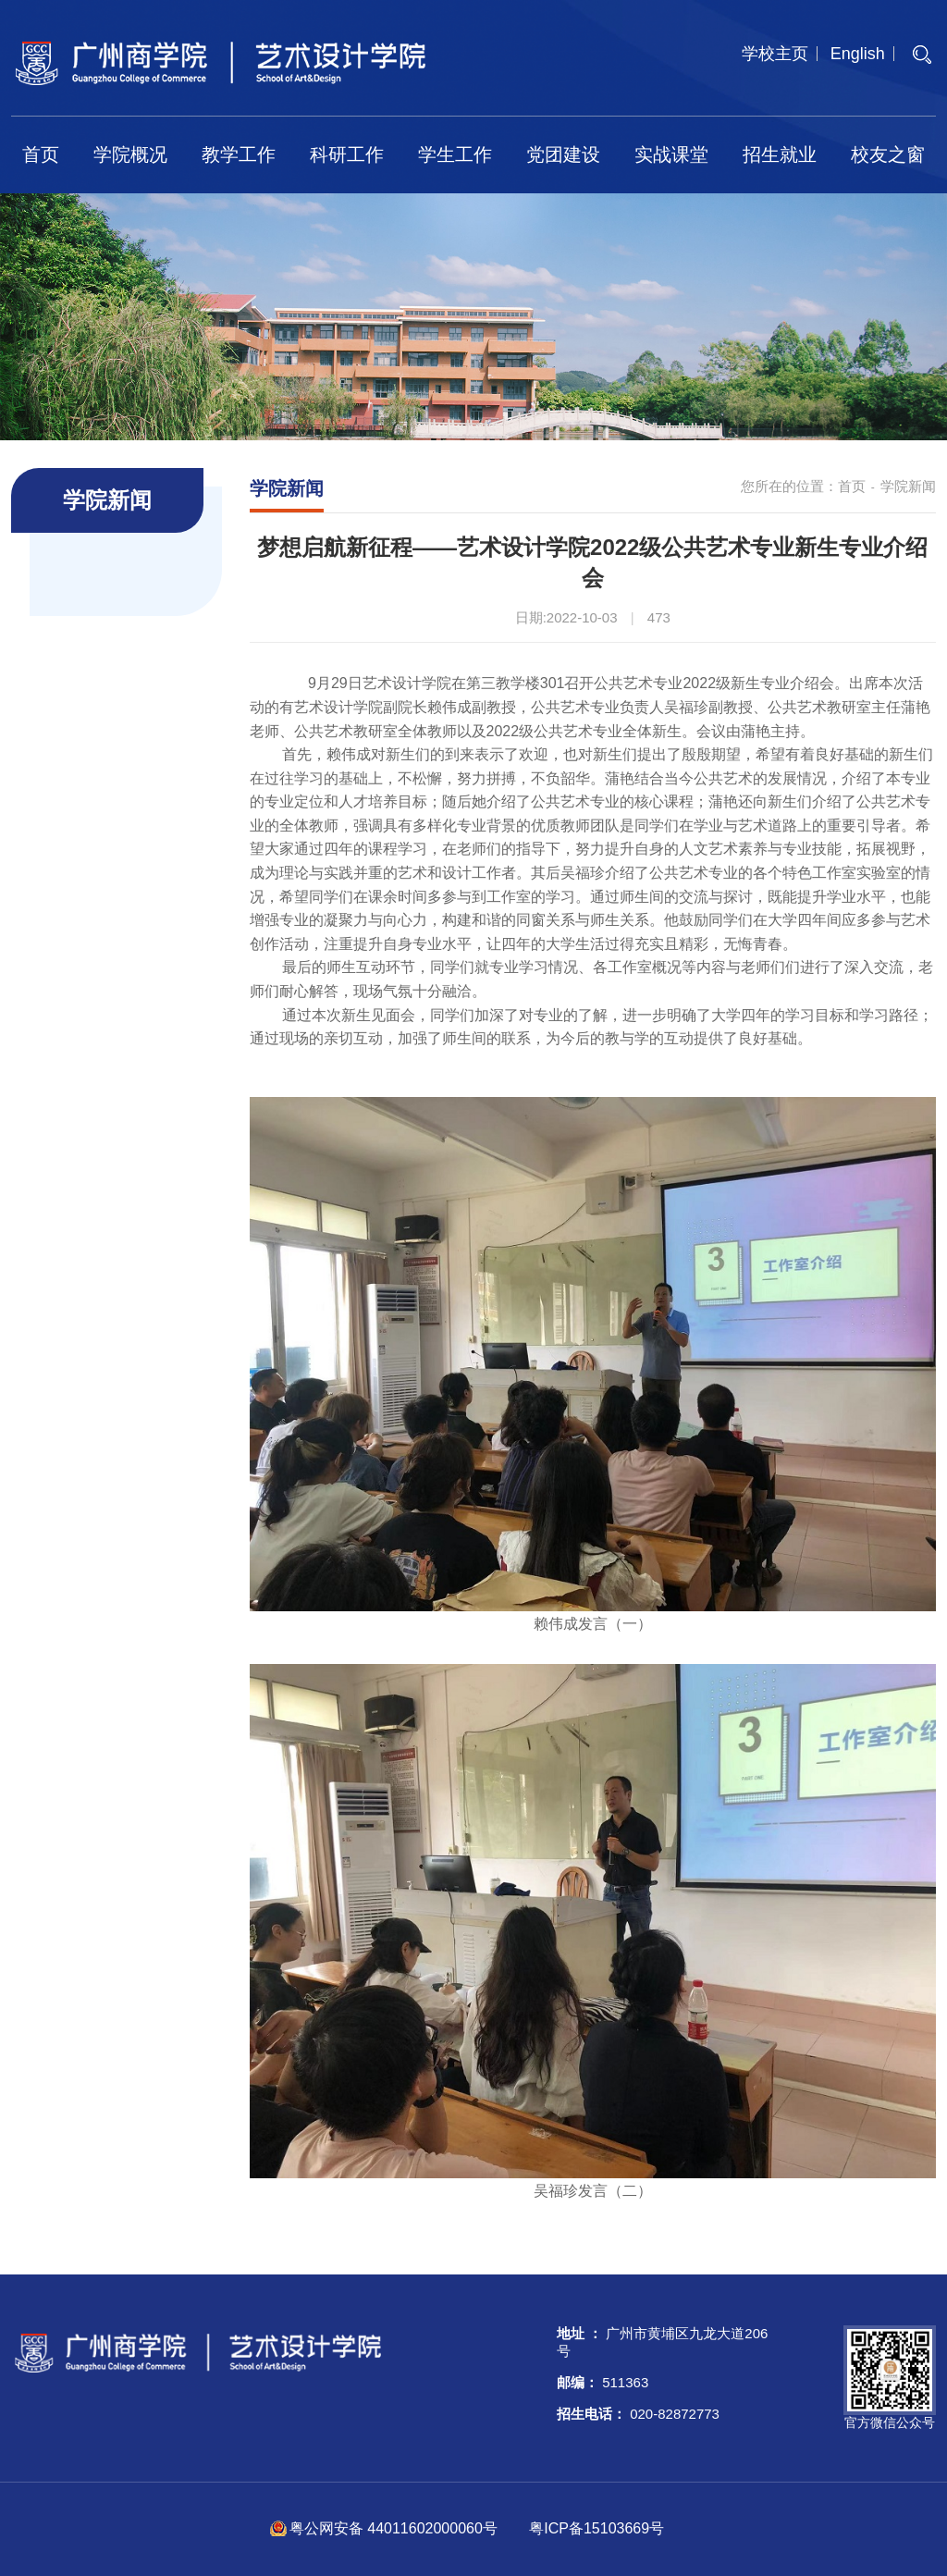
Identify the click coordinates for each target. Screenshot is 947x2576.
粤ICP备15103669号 (596, 2528)
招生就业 (780, 154)
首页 (40, 154)
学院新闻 (908, 486)
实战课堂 (671, 154)
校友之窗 (888, 154)
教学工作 (239, 154)
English (857, 53)
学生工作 (455, 154)
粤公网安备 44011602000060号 (395, 2528)
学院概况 (130, 154)
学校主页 (775, 53)
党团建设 (563, 154)
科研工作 (347, 154)
